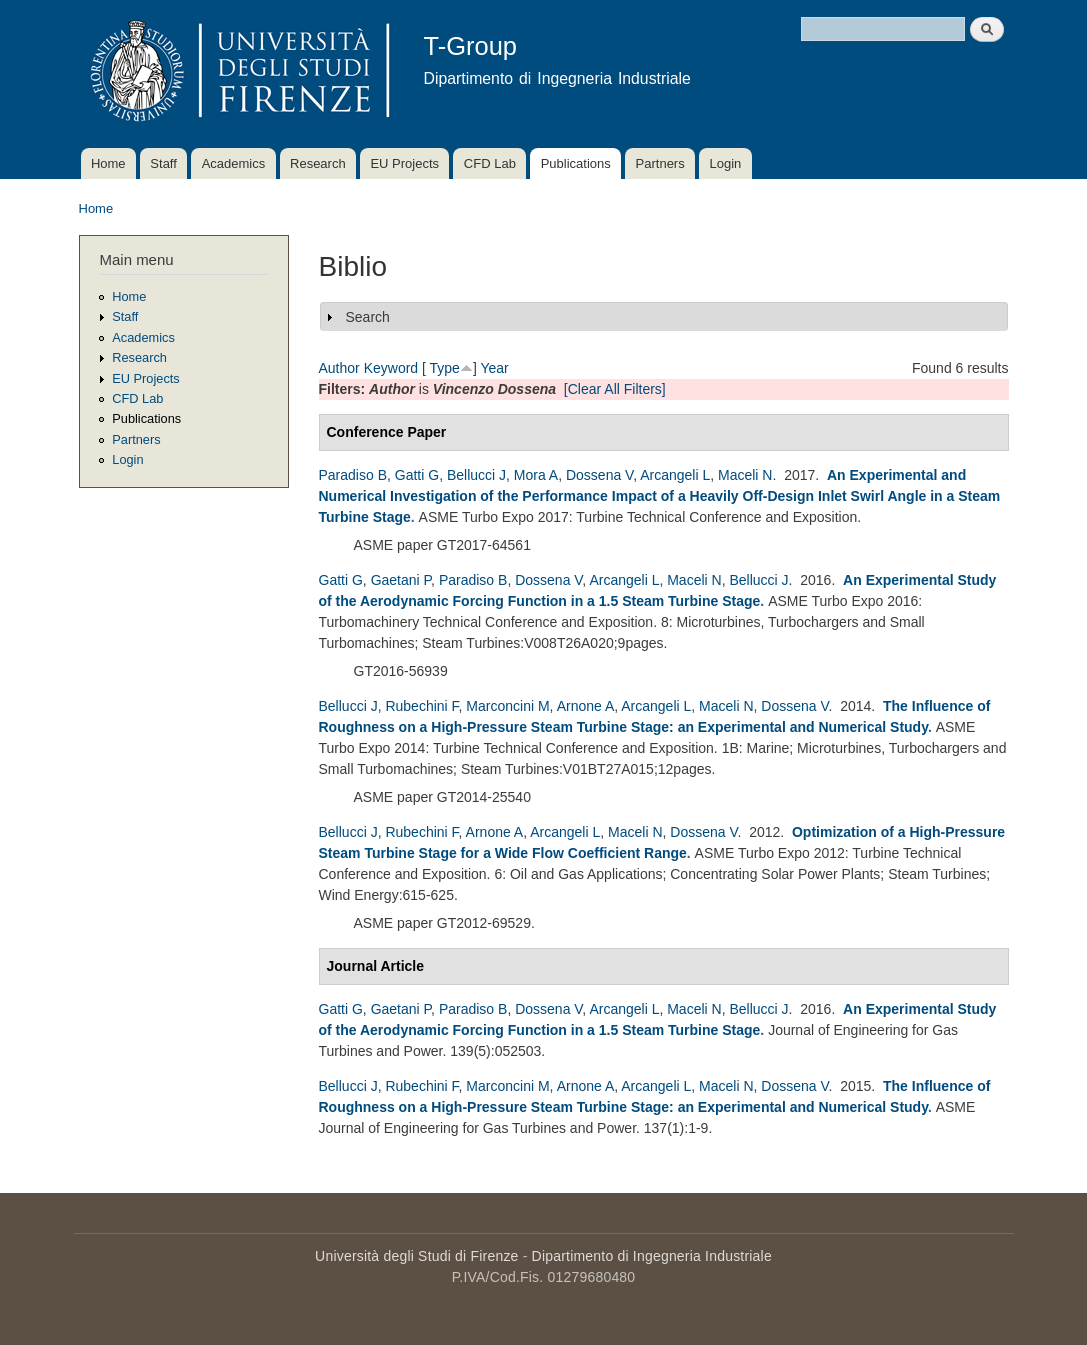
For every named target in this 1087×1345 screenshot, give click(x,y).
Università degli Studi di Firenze (416, 1256)
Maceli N (745, 475)
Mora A (536, 475)
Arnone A (586, 706)
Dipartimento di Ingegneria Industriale (652, 1256)
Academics (234, 163)
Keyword (391, 368)
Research (318, 163)
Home (108, 163)
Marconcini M (507, 706)
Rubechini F (421, 706)
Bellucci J (476, 475)
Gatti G (417, 475)
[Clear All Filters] (615, 389)
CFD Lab (490, 163)
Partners (660, 163)
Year (494, 368)
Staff (163, 163)
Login (725, 163)
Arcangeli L (675, 475)
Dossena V (599, 475)
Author (339, 368)
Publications (576, 163)
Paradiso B (353, 475)
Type (445, 368)
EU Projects (404, 163)
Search (368, 317)
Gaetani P (401, 580)
